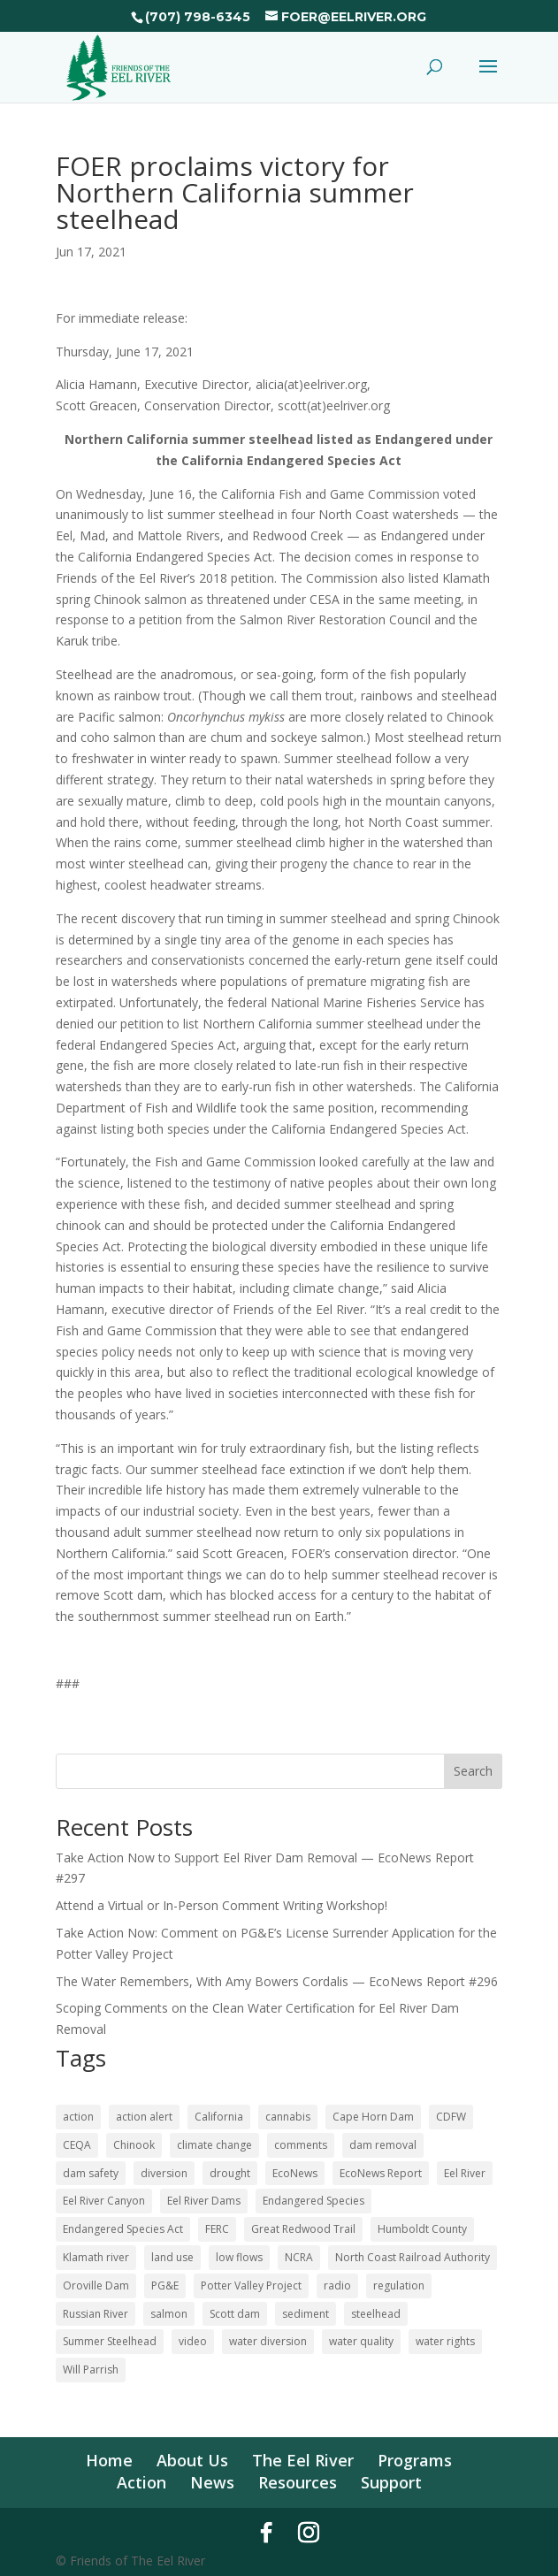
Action (141, 2482)
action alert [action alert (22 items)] (144, 2116)
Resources (297, 2482)
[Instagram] (308, 2532)
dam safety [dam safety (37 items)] (90, 2173)
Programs (415, 2460)
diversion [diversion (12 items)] (164, 2173)
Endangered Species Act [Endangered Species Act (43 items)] (123, 2228)
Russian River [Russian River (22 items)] (95, 2313)
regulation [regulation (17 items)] (398, 2285)
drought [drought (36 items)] (230, 2173)
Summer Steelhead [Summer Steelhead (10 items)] (110, 2341)
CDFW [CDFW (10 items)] (451, 2116)
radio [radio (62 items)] (337, 2285)
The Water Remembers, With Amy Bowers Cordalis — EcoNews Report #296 (277, 1981)
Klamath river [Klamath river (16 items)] (96, 2257)
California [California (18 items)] (219, 2116)
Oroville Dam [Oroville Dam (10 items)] (96, 2285)
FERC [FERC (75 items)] (217, 2228)
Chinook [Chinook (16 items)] (134, 2144)
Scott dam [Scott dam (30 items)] (235, 2313)
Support (391, 2482)
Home (109, 2460)
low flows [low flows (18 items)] (239, 2257)
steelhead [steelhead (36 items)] (376, 2313)
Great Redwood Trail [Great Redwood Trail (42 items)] (303, 2228)
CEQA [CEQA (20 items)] (77, 2144)
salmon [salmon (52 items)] (168, 2313)
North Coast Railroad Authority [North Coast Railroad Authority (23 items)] (412, 2257)
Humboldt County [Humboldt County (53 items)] (422, 2228)
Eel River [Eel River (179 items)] (464, 2173)
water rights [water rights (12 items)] (445, 2341)
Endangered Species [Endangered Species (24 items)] (313, 2200)
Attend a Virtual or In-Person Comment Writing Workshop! (221, 1905)
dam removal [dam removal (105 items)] (383, 2144)
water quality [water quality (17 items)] (361, 2341)
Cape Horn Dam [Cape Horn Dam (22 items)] (373, 2116)
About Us (192, 2460)
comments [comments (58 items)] (300, 2144)
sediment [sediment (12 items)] (305, 2313)
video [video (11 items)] (193, 2341)
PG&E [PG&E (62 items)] (165, 2285)
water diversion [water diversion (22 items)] (268, 2341)
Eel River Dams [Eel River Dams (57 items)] (204, 2200)
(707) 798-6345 (197, 17)
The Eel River (303, 2460)
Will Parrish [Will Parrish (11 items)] (90, 2369)
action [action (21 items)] (78, 2116)
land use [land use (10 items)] (172, 2257)
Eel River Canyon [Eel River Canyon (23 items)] (104, 2200)
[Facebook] (266, 2532)
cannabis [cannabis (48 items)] (287, 2116)
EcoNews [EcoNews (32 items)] (294, 2173)
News (212, 2482)
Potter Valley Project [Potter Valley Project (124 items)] (251, 2285)
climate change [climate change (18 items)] (214, 2144)
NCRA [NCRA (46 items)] (299, 2257)
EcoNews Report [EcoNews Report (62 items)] (381, 2173)
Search (473, 1770)
